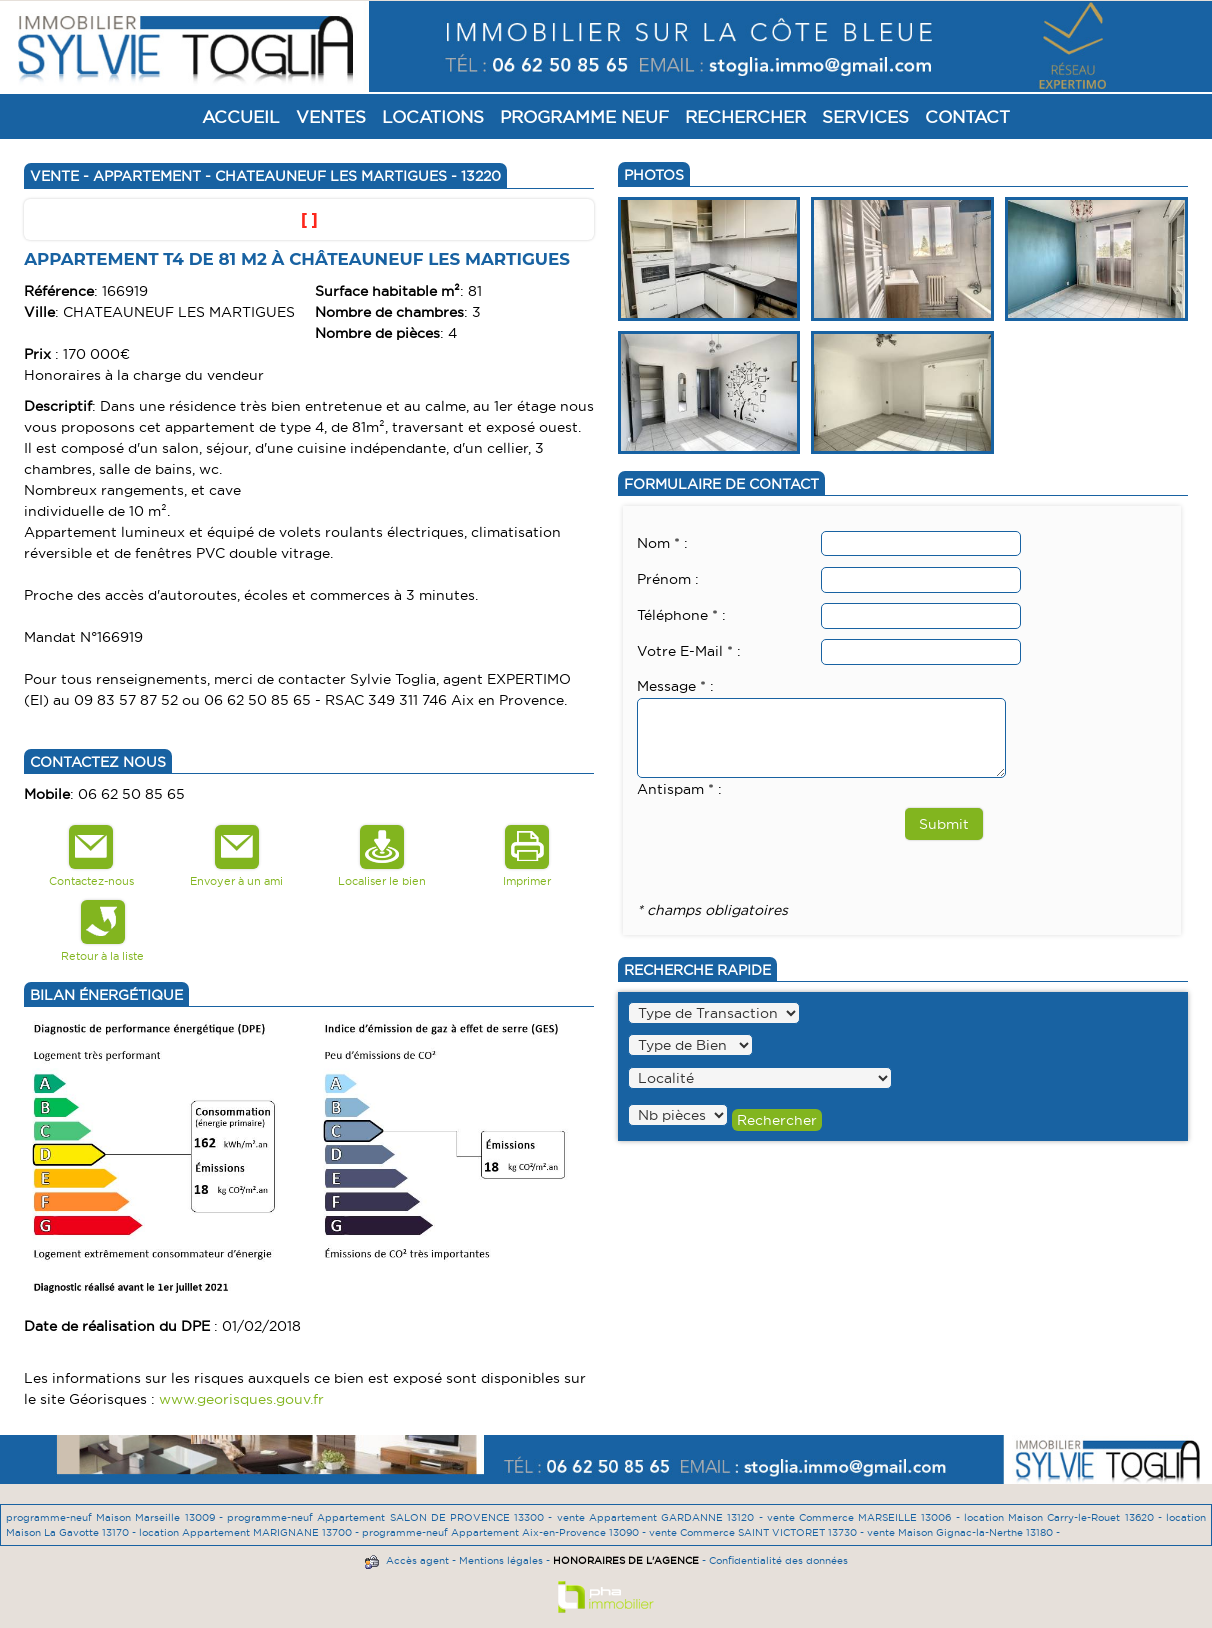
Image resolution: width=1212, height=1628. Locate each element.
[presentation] (789, 840)
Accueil (241, 116)
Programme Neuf (584, 116)
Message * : (675, 686)
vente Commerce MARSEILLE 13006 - (865, 1517)
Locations (433, 116)
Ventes (331, 116)
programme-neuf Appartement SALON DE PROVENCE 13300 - (392, 1517)
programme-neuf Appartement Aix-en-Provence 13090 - (505, 1532)
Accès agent (417, 1560)
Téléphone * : (681, 615)
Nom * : (662, 543)
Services (865, 116)
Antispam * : (679, 789)
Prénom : (668, 579)
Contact (967, 116)
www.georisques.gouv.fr (241, 1399)
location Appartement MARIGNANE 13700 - (250, 1532)
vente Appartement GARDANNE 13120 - (662, 1517)
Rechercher (745, 116)
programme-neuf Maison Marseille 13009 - (116, 1517)
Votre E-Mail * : (689, 651)
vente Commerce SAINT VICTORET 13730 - (758, 1532)
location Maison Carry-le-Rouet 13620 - (1065, 1517)
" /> (678, 1115)
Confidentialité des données (778, 1560)
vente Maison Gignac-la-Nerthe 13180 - (963, 1532)
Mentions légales (501, 1560)
